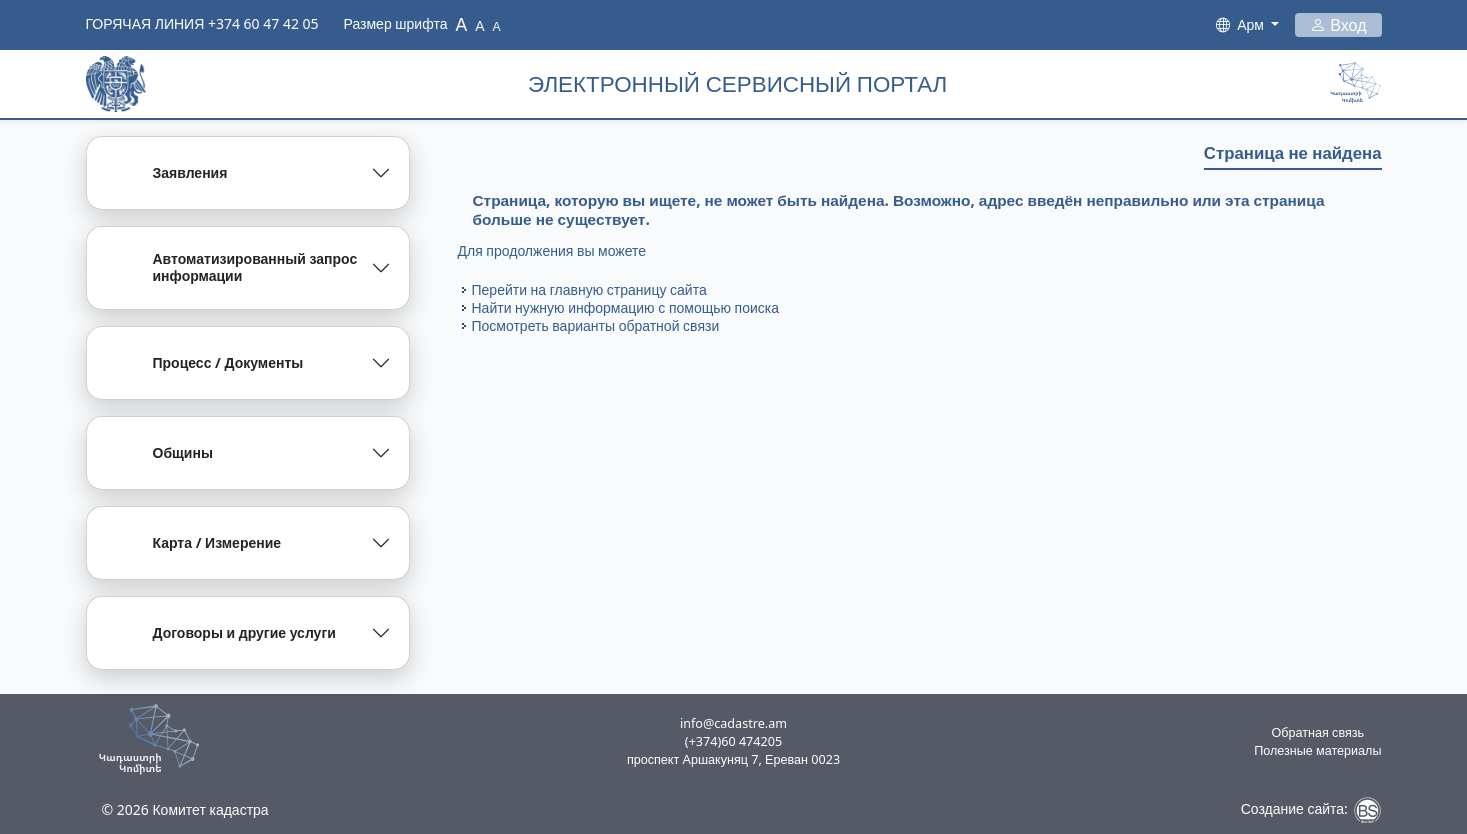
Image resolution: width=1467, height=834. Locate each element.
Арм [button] (1252, 25)
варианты (583, 325)
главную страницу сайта (628, 289)
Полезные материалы (1317, 750)
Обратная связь (1318, 732)
